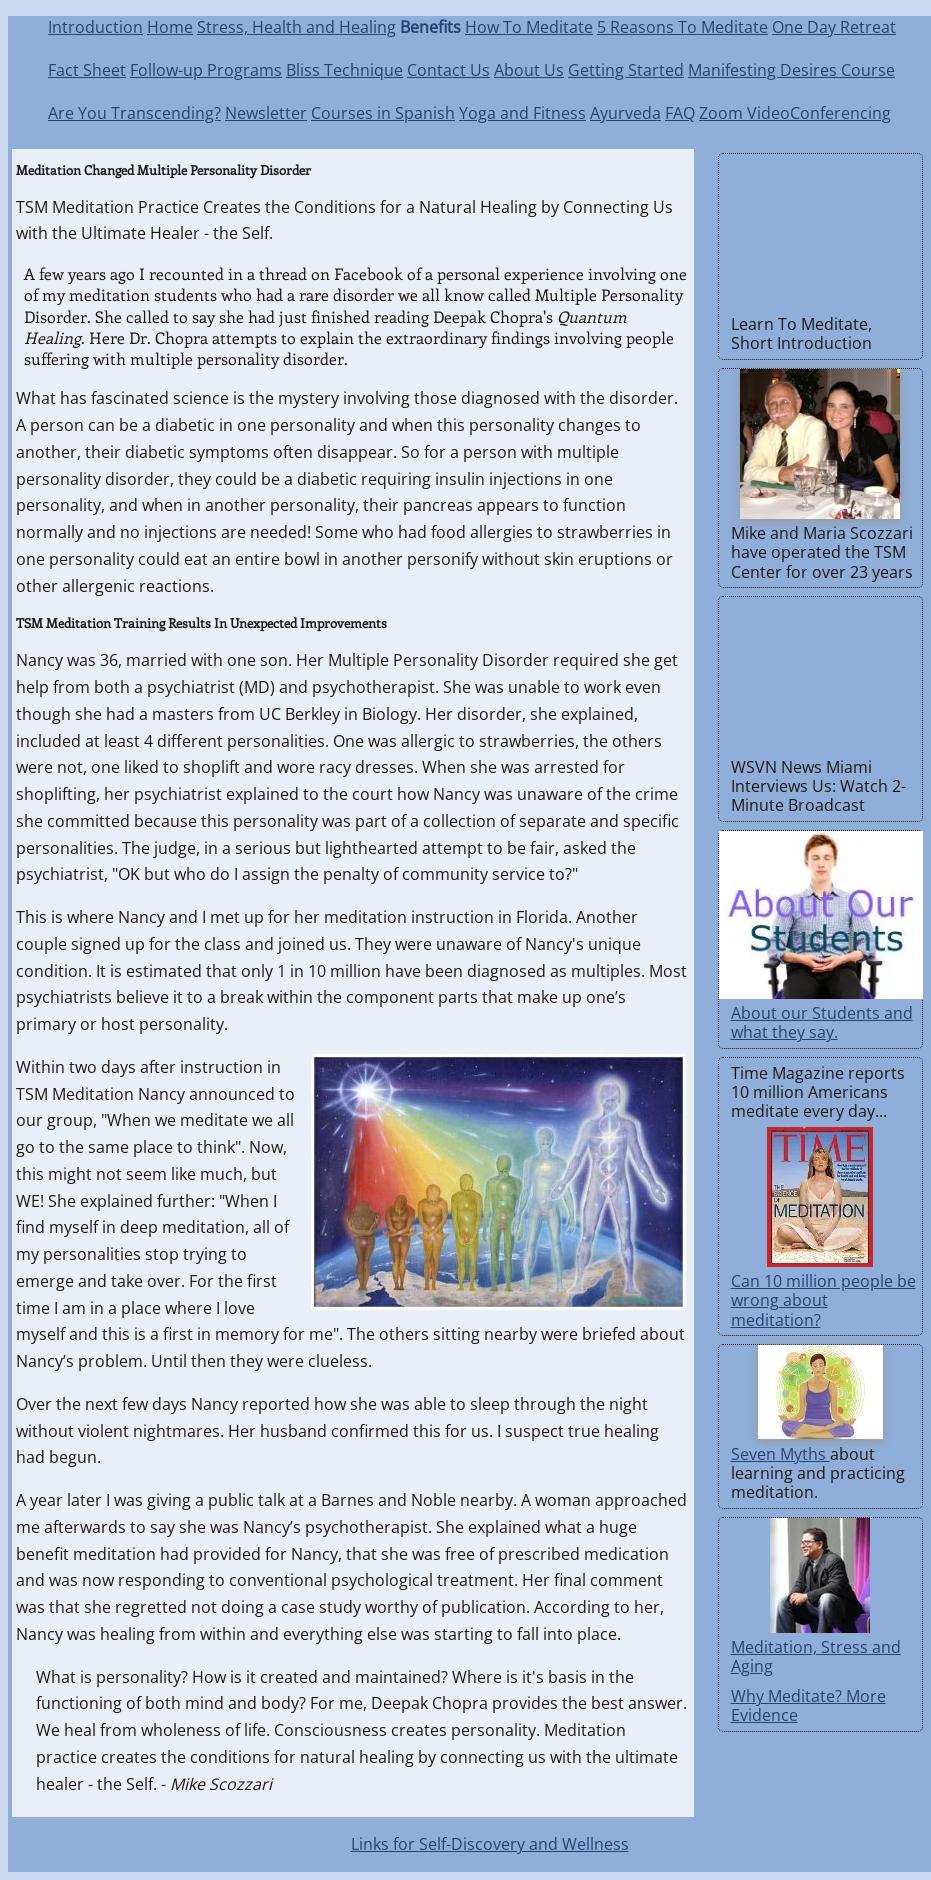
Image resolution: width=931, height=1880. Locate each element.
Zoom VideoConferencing (795, 113)
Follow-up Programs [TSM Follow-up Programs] (206, 70)
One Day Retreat (834, 27)
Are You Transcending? (134, 113)
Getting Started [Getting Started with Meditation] (626, 70)
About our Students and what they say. (822, 1022)
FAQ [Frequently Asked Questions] (680, 113)
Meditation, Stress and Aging (816, 1656)
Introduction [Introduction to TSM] (95, 27)
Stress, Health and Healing (296, 27)
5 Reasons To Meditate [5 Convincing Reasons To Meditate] (682, 27)
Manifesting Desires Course (791, 70)
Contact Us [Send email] (448, 70)
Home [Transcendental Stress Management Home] (170, 27)
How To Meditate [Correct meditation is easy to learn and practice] (529, 27)
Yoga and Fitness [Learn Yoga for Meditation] (522, 113)
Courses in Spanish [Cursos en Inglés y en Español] (383, 113)
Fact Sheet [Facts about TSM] (87, 70)
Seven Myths (780, 1454)
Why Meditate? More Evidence (808, 1705)
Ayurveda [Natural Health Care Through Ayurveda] (625, 113)
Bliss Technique (344, 70)
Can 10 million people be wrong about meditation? (823, 1300)
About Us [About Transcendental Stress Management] (529, 70)
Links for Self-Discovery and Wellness (490, 1844)
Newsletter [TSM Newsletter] (266, 113)
